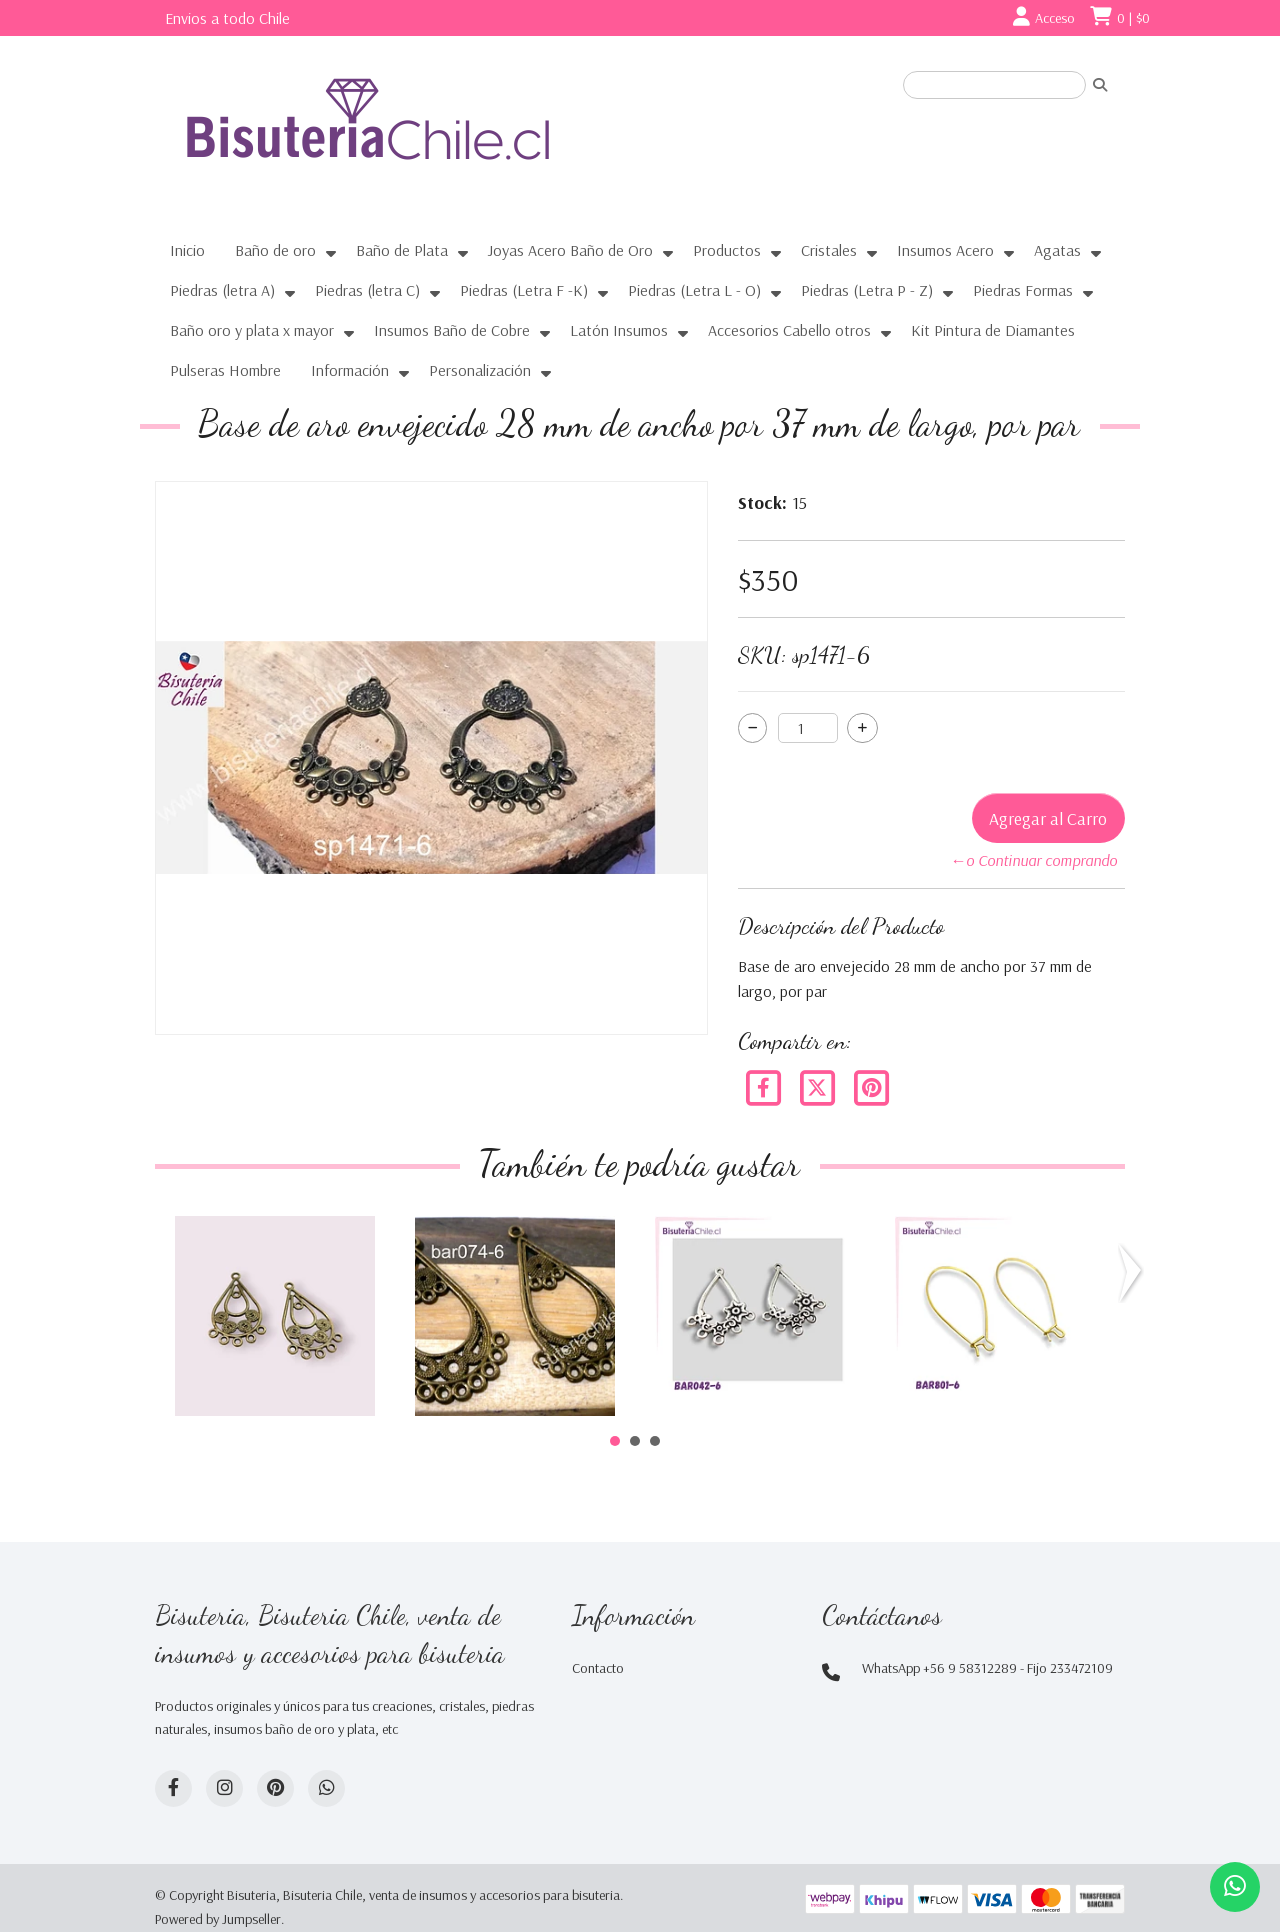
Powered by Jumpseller (218, 1919)
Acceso (1055, 18)
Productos (727, 250)
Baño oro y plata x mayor (252, 330)
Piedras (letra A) (222, 290)
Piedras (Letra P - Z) (867, 290)
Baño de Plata (402, 250)
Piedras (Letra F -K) (524, 290)
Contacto (598, 1668)
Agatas (1057, 250)
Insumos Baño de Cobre (452, 330)
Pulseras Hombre (225, 370)
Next (1134, 1273)
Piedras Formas (1023, 290)
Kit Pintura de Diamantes (993, 330)
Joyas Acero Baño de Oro (570, 250)
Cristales (829, 250)
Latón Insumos (619, 330)
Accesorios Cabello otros (789, 330)
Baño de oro (275, 250)
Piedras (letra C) (367, 290)
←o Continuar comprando (1033, 860)
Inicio (187, 250)
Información (350, 370)
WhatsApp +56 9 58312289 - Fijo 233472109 (987, 1668)
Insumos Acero (945, 250)
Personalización (480, 370)
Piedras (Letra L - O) (694, 290)
